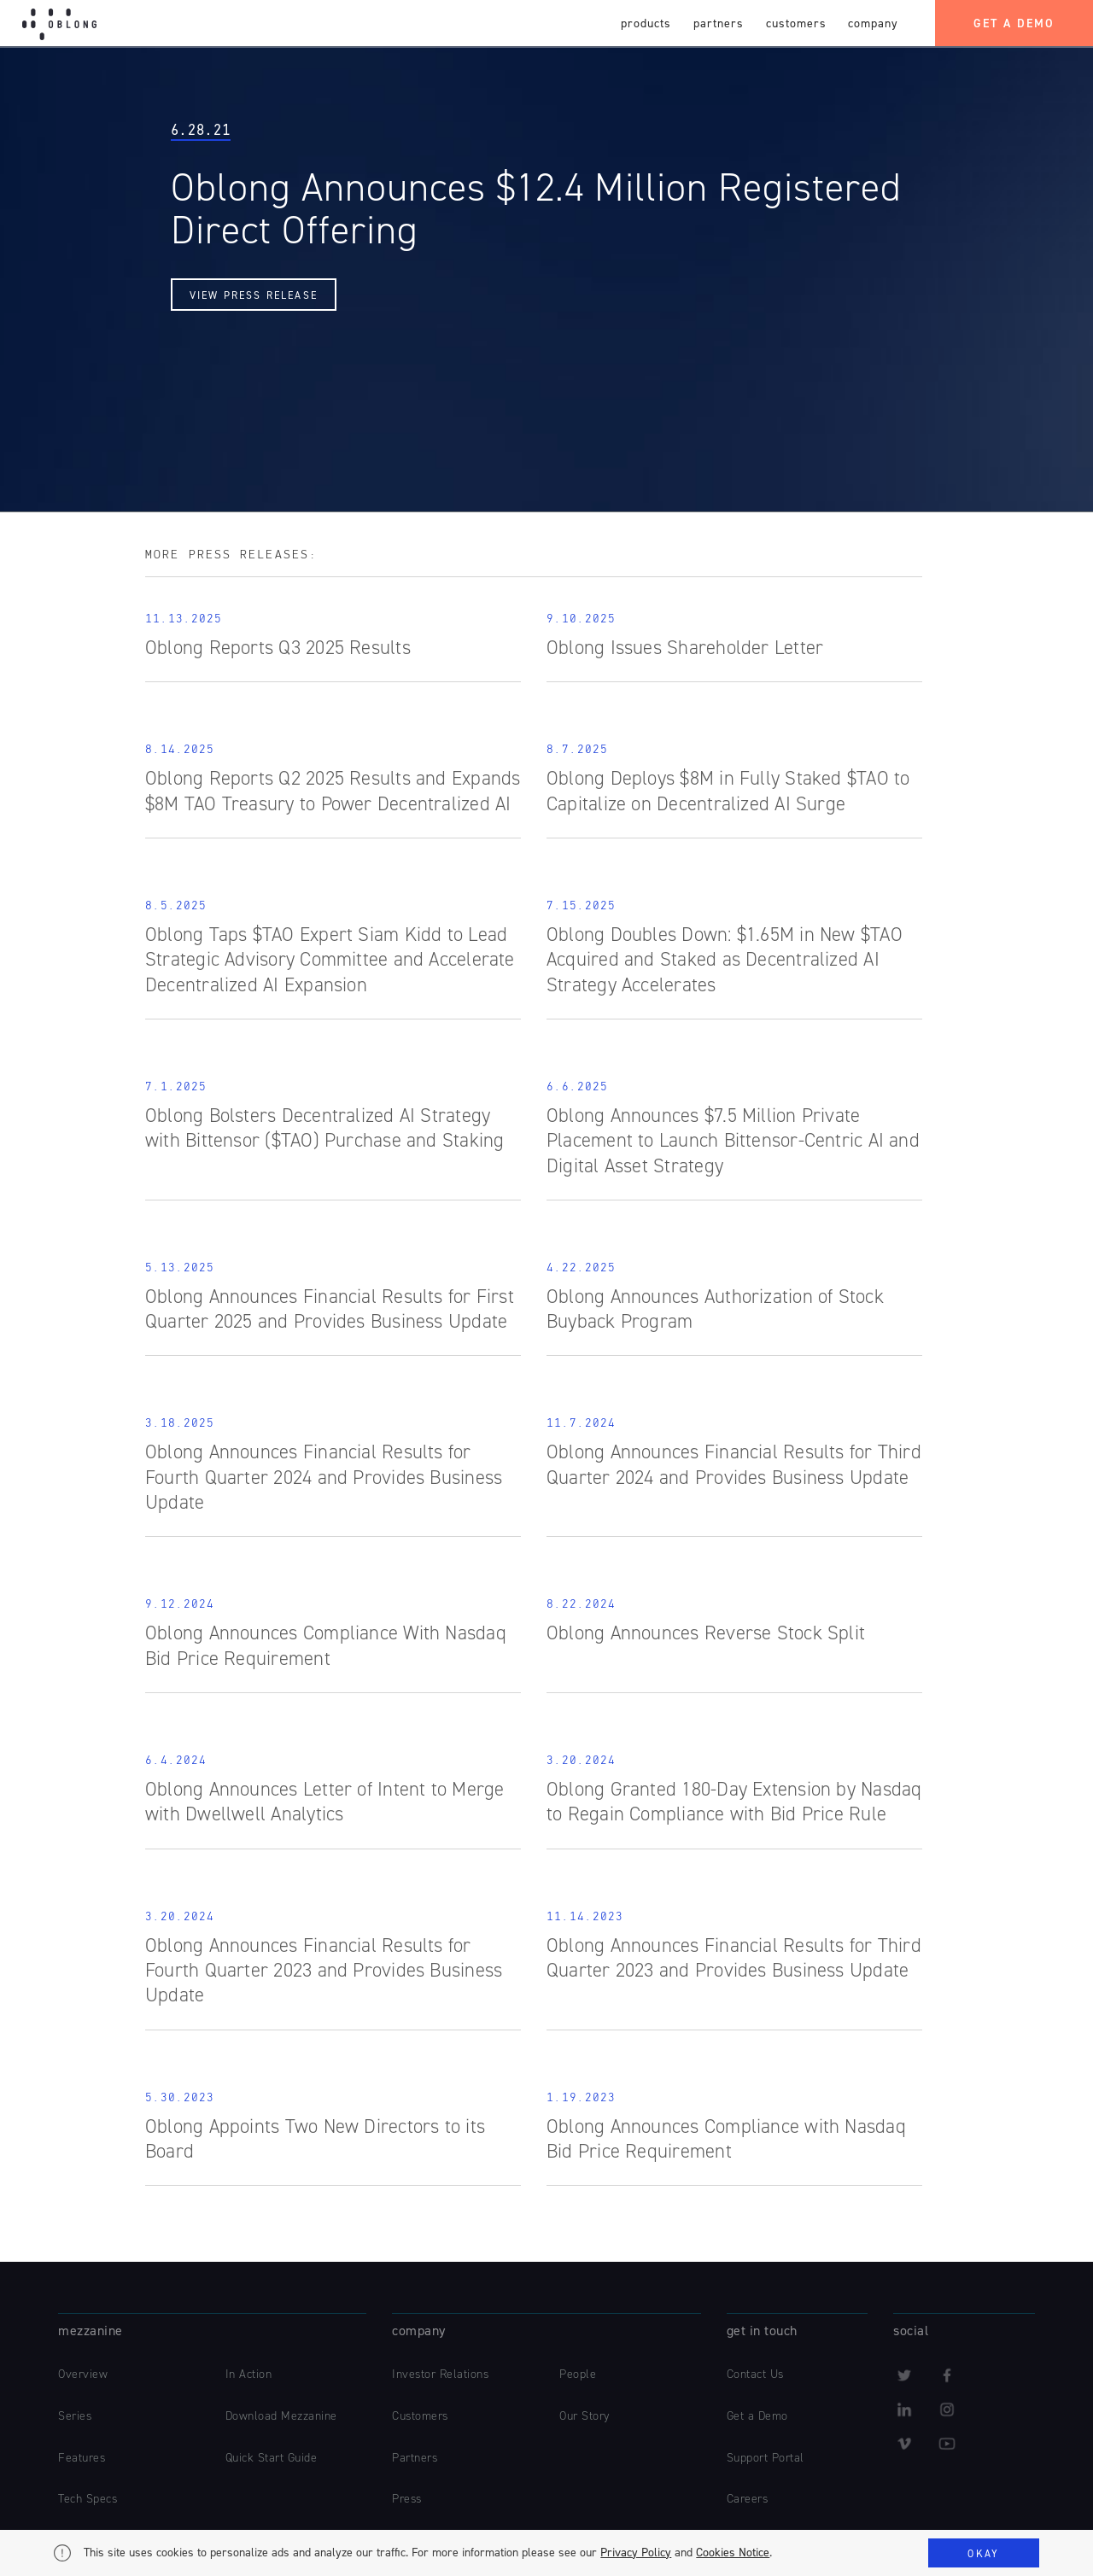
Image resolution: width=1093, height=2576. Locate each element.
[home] (59, 20)
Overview (83, 2374)
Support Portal (765, 2458)
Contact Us (755, 2374)
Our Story (584, 2416)
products (646, 23)
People (577, 2374)
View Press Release (254, 295)
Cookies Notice (732, 2552)
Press (407, 2499)
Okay (983, 2554)
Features (81, 2458)
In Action (248, 2374)
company (873, 23)
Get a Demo (757, 2416)
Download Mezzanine (281, 2416)
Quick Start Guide (271, 2458)
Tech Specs (87, 2499)
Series (74, 2416)
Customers (420, 2416)
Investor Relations (440, 2374)
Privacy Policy (635, 2552)
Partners (414, 2458)
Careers (748, 2499)
